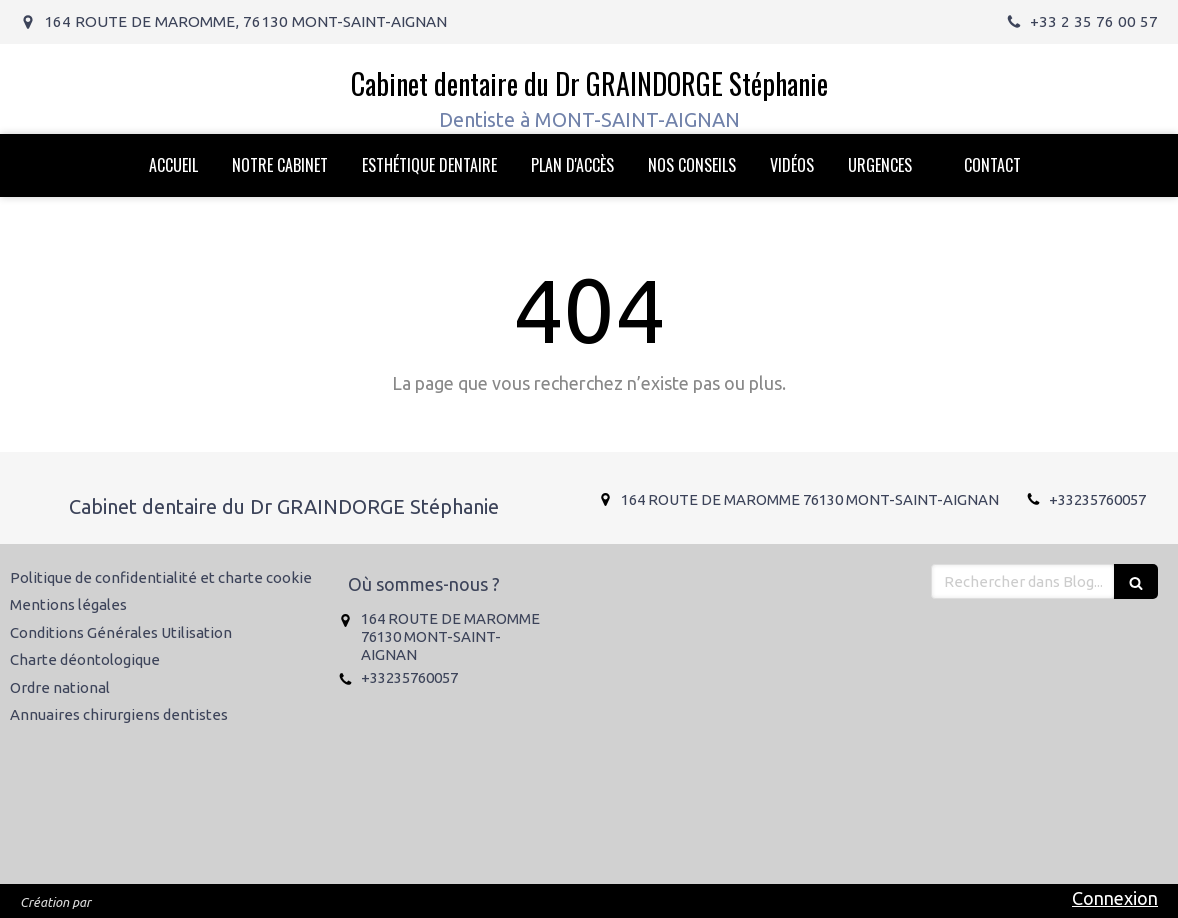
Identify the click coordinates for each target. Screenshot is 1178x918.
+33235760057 (1097, 499)
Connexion (1115, 898)
